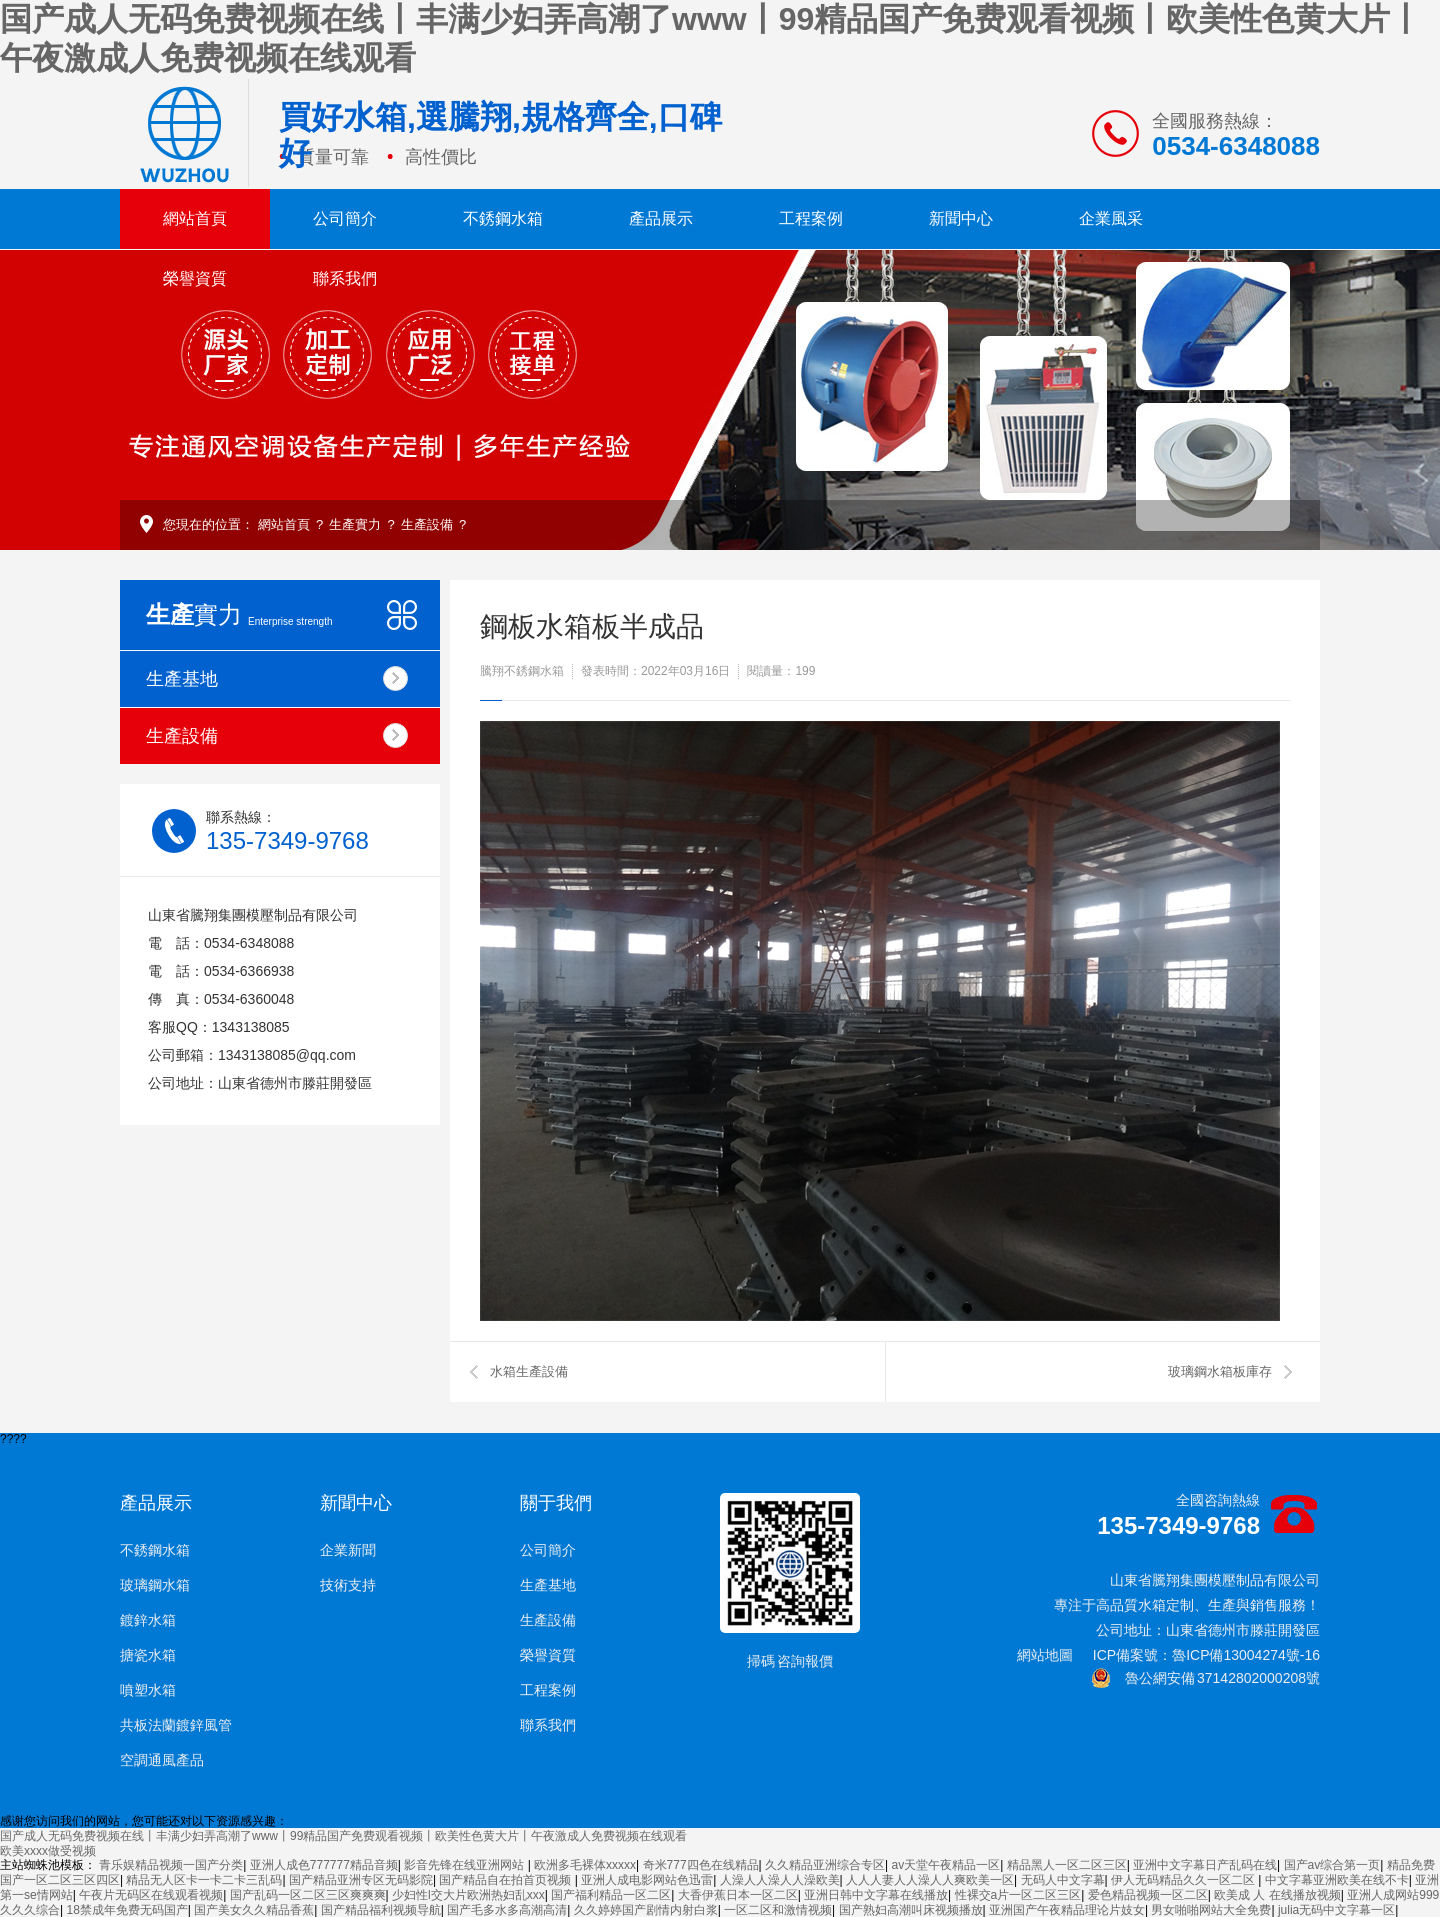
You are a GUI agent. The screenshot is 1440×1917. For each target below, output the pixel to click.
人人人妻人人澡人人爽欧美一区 (930, 1880)
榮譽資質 (195, 278)
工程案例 (811, 218)
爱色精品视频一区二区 (1148, 1895)
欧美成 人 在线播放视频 (1277, 1895)
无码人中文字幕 (1063, 1880)
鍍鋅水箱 (148, 1620)
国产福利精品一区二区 (611, 1895)
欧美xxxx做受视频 (48, 1851)
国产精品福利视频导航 (381, 1910)
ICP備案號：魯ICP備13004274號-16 (1206, 1655)
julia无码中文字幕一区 (1336, 1910)
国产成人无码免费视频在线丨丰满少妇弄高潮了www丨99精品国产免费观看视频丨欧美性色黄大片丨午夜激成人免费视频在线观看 (343, 1836)
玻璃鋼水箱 (155, 1585)
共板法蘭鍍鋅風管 (176, 1725)
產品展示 (661, 218)
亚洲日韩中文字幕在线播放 (876, 1895)
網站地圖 (1045, 1655)
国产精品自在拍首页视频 (506, 1880)
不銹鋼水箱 (503, 218)
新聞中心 (961, 218)
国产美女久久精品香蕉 (254, 1910)
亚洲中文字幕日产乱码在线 (1205, 1865)
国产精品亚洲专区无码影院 (361, 1880)
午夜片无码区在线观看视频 (151, 1895)
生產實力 (355, 524)
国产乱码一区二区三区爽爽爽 (308, 1895)
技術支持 (348, 1585)
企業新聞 (348, 1550)
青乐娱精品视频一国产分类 (171, 1865)
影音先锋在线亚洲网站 (465, 1865)
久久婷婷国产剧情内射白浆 (646, 1910)
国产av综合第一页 (1332, 1865)
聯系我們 (345, 278)
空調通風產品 (162, 1760)
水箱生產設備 (529, 1371)
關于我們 (556, 1503)
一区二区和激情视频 (778, 1910)
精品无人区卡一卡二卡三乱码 (204, 1880)
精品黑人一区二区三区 (1067, 1865)
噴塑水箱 (148, 1690)
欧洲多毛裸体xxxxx (585, 1865)
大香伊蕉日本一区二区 (738, 1895)
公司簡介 (345, 218)
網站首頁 (195, 218)
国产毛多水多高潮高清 (507, 1910)
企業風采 (1111, 218)
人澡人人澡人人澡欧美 (780, 1880)
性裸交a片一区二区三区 (1018, 1895)
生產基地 (277, 678)
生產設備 (427, 524)
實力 (239, 614)
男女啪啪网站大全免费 (1211, 1910)
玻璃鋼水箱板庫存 (1220, 1371)
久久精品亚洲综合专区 (825, 1865)
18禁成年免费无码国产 (126, 1910)
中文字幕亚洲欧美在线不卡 (1337, 1880)
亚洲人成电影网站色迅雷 (647, 1880)
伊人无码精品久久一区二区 (1184, 1880)
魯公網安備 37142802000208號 (1205, 1678)
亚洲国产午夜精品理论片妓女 (1067, 1910)
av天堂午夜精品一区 (945, 1865)
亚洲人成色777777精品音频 (324, 1865)
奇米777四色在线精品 (701, 1865)
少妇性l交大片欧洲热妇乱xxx (468, 1895)
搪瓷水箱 (148, 1655)
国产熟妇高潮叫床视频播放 (911, 1910)
